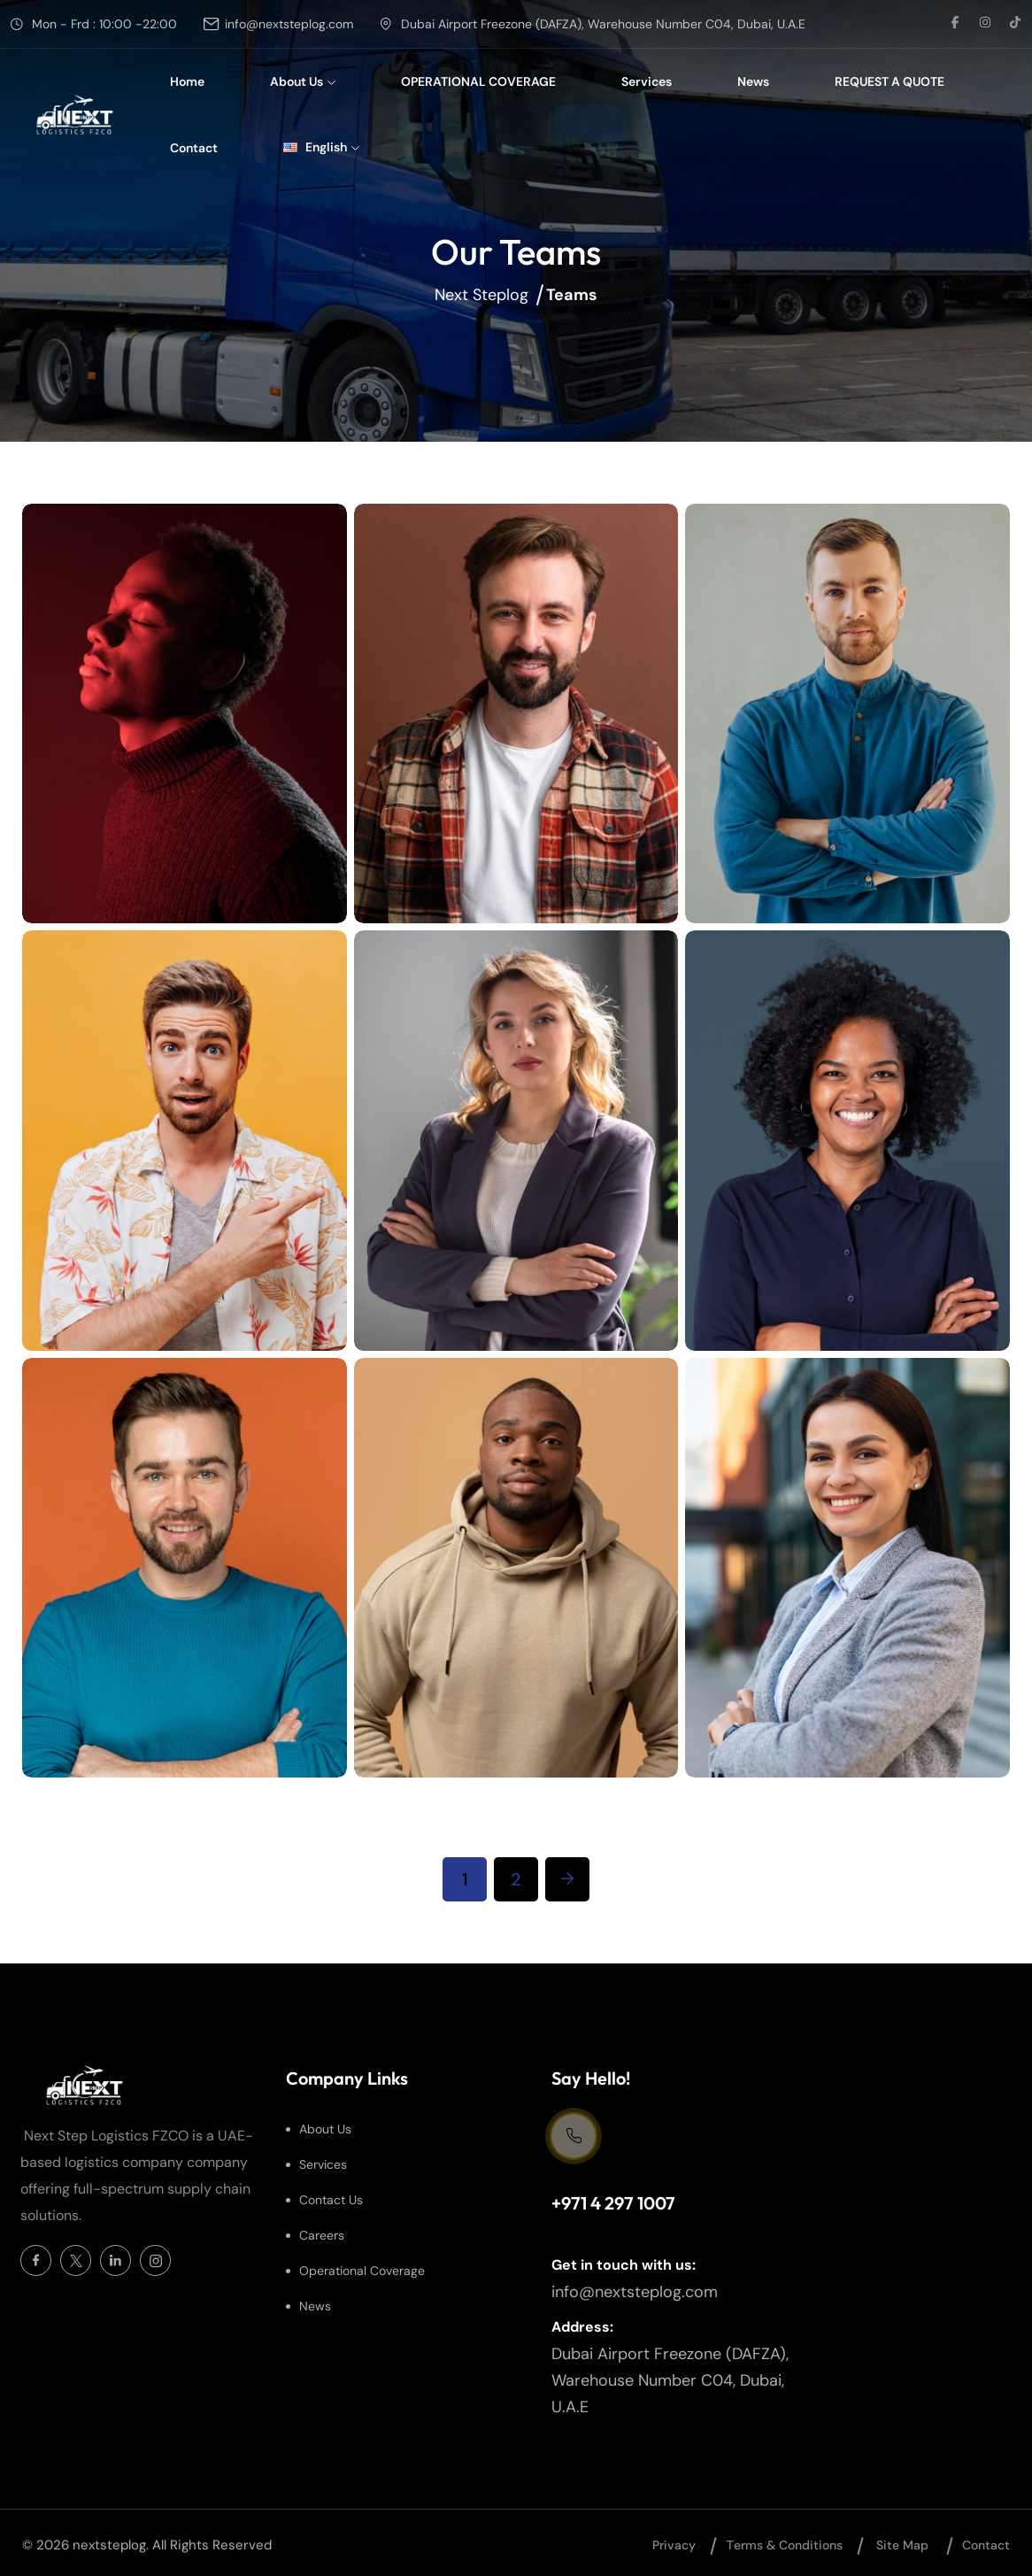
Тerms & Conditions (784, 2545)
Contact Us (331, 2200)
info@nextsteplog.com (289, 24)
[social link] (955, 24)
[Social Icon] (35, 2260)
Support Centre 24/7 (612, 2173)
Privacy (674, 2545)
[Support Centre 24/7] (573, 2136)
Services (646, 81)
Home (187, 81)
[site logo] (77, 115)
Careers (321, 2235)
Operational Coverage (362, 2271)
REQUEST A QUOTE (889, 81)
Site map (902, 2545)
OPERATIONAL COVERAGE (478, 81)
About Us (302, 81)
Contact (194, 148)
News (753, 81)
